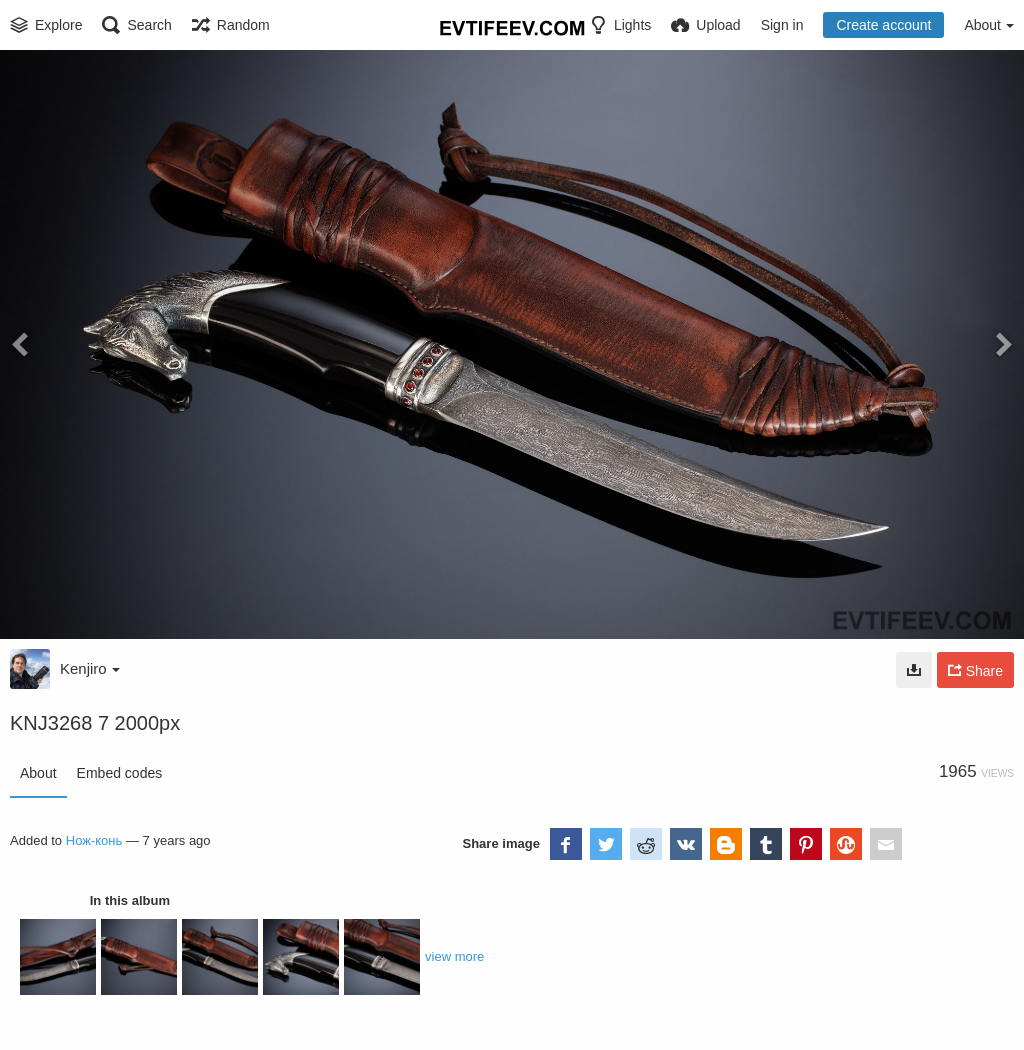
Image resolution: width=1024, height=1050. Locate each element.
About (38, 773)
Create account (883, 25)
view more (454, 956)
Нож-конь (94, 840)
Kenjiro (90, 668)
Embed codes (120, 773)
